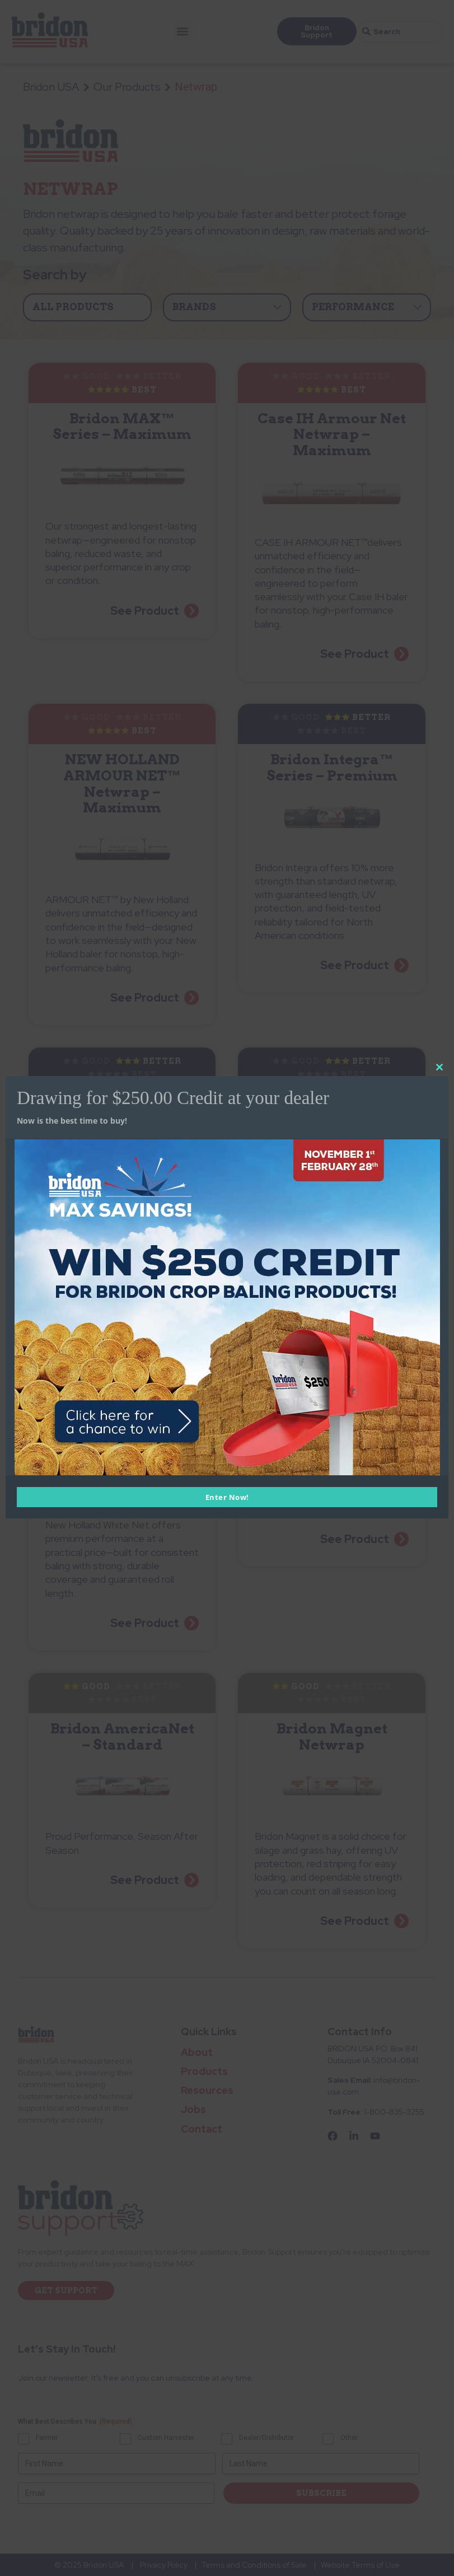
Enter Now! (227, 1497)
